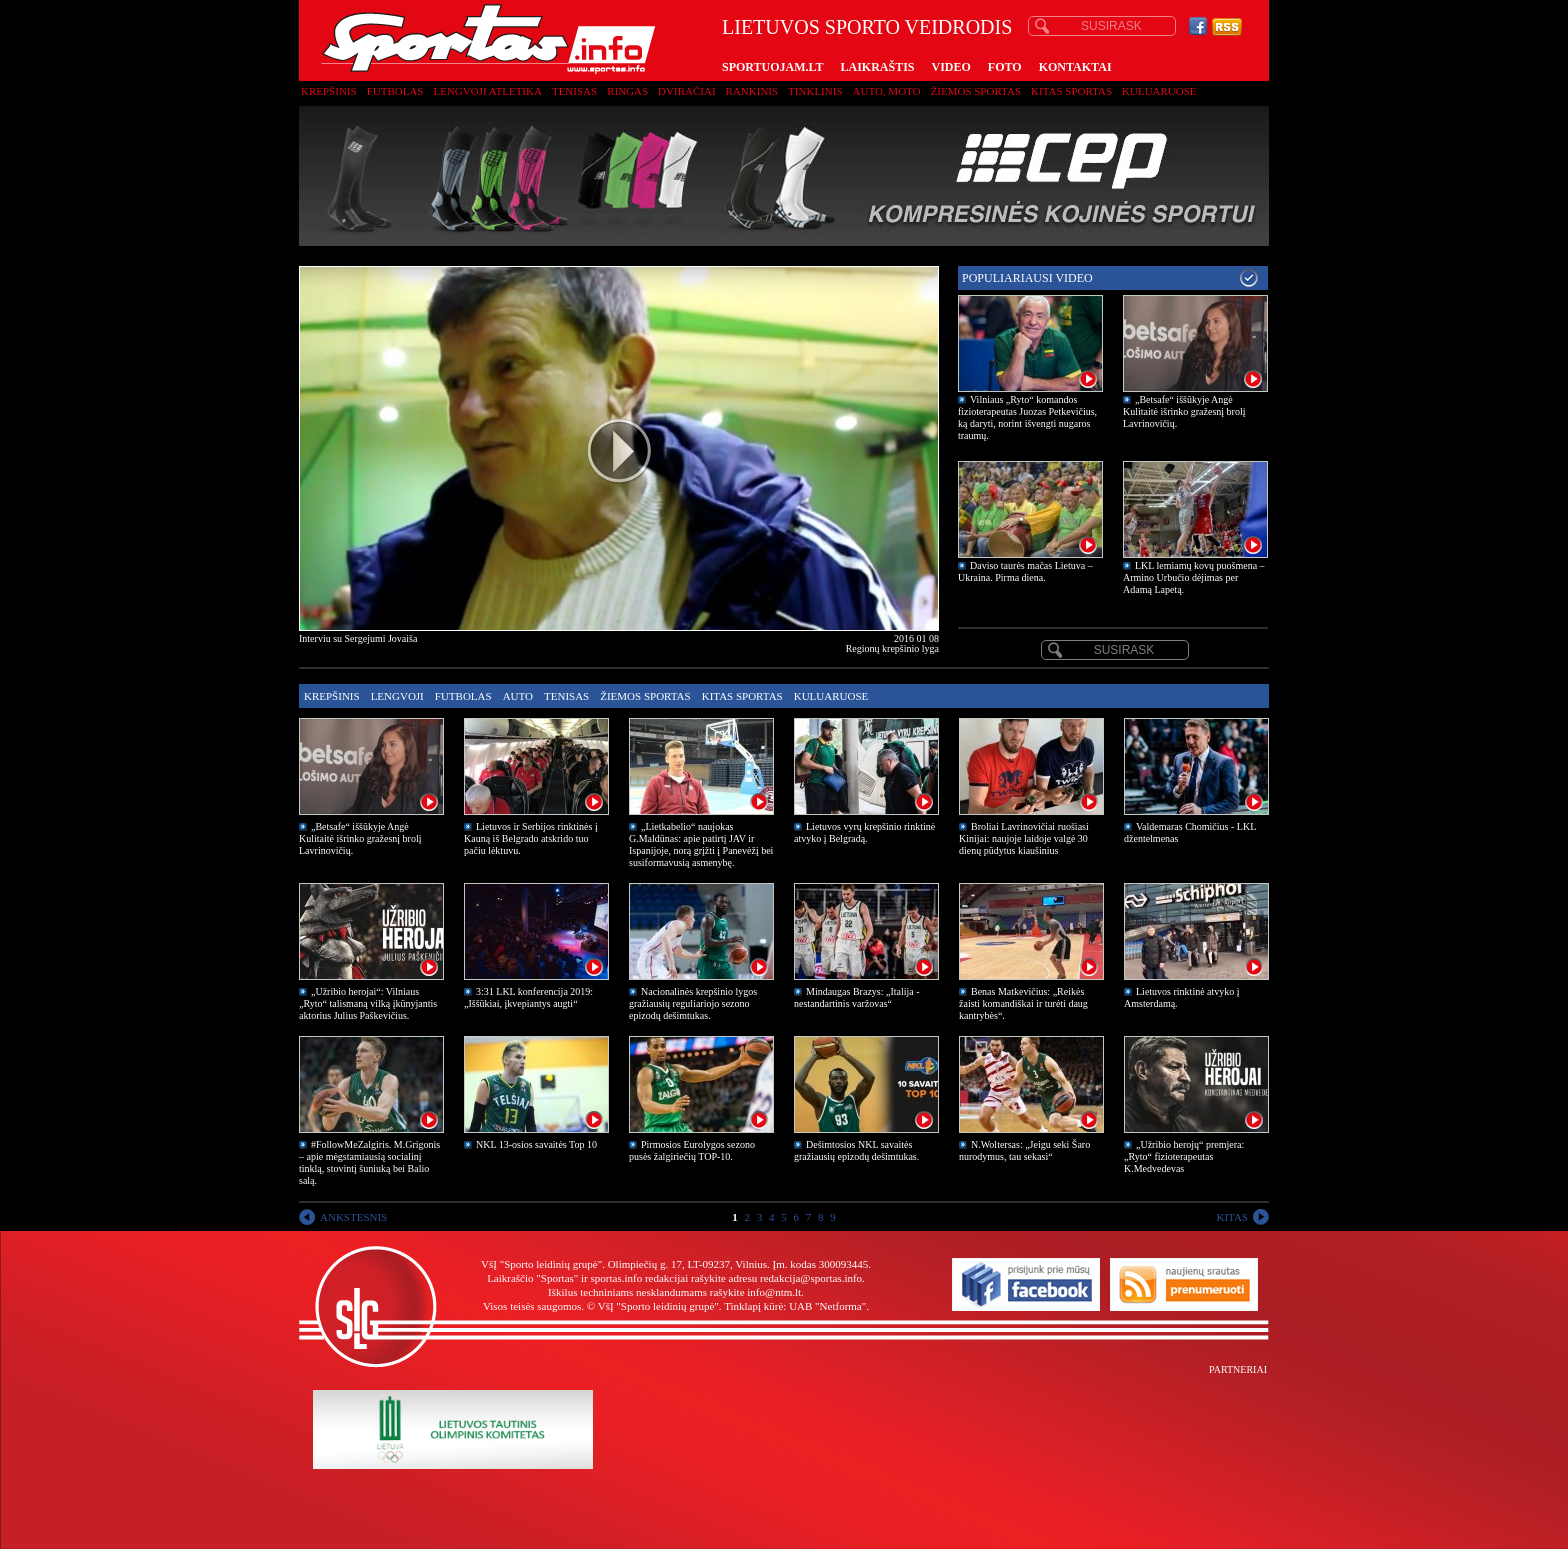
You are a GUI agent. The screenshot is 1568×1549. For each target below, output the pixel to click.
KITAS (1232, 1217)
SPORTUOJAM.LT (772, 67)
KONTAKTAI (1075, 67)
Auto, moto (887, 91)
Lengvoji (397, 696)
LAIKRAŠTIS (877, 67)
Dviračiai (686, 91)
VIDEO (951, 67)
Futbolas (395, 91)
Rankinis (752, 91)
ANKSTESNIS (353, 1217)
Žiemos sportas (976, 91)
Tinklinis (815, 91)
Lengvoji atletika (487, 91)
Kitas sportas (1071, 91)
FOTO (1005, 67)
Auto (518, 696)
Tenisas (574, 91)
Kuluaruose (1159, 91)
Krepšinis (329, 91)
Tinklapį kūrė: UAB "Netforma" (795, 1306)
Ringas (627, 91)
